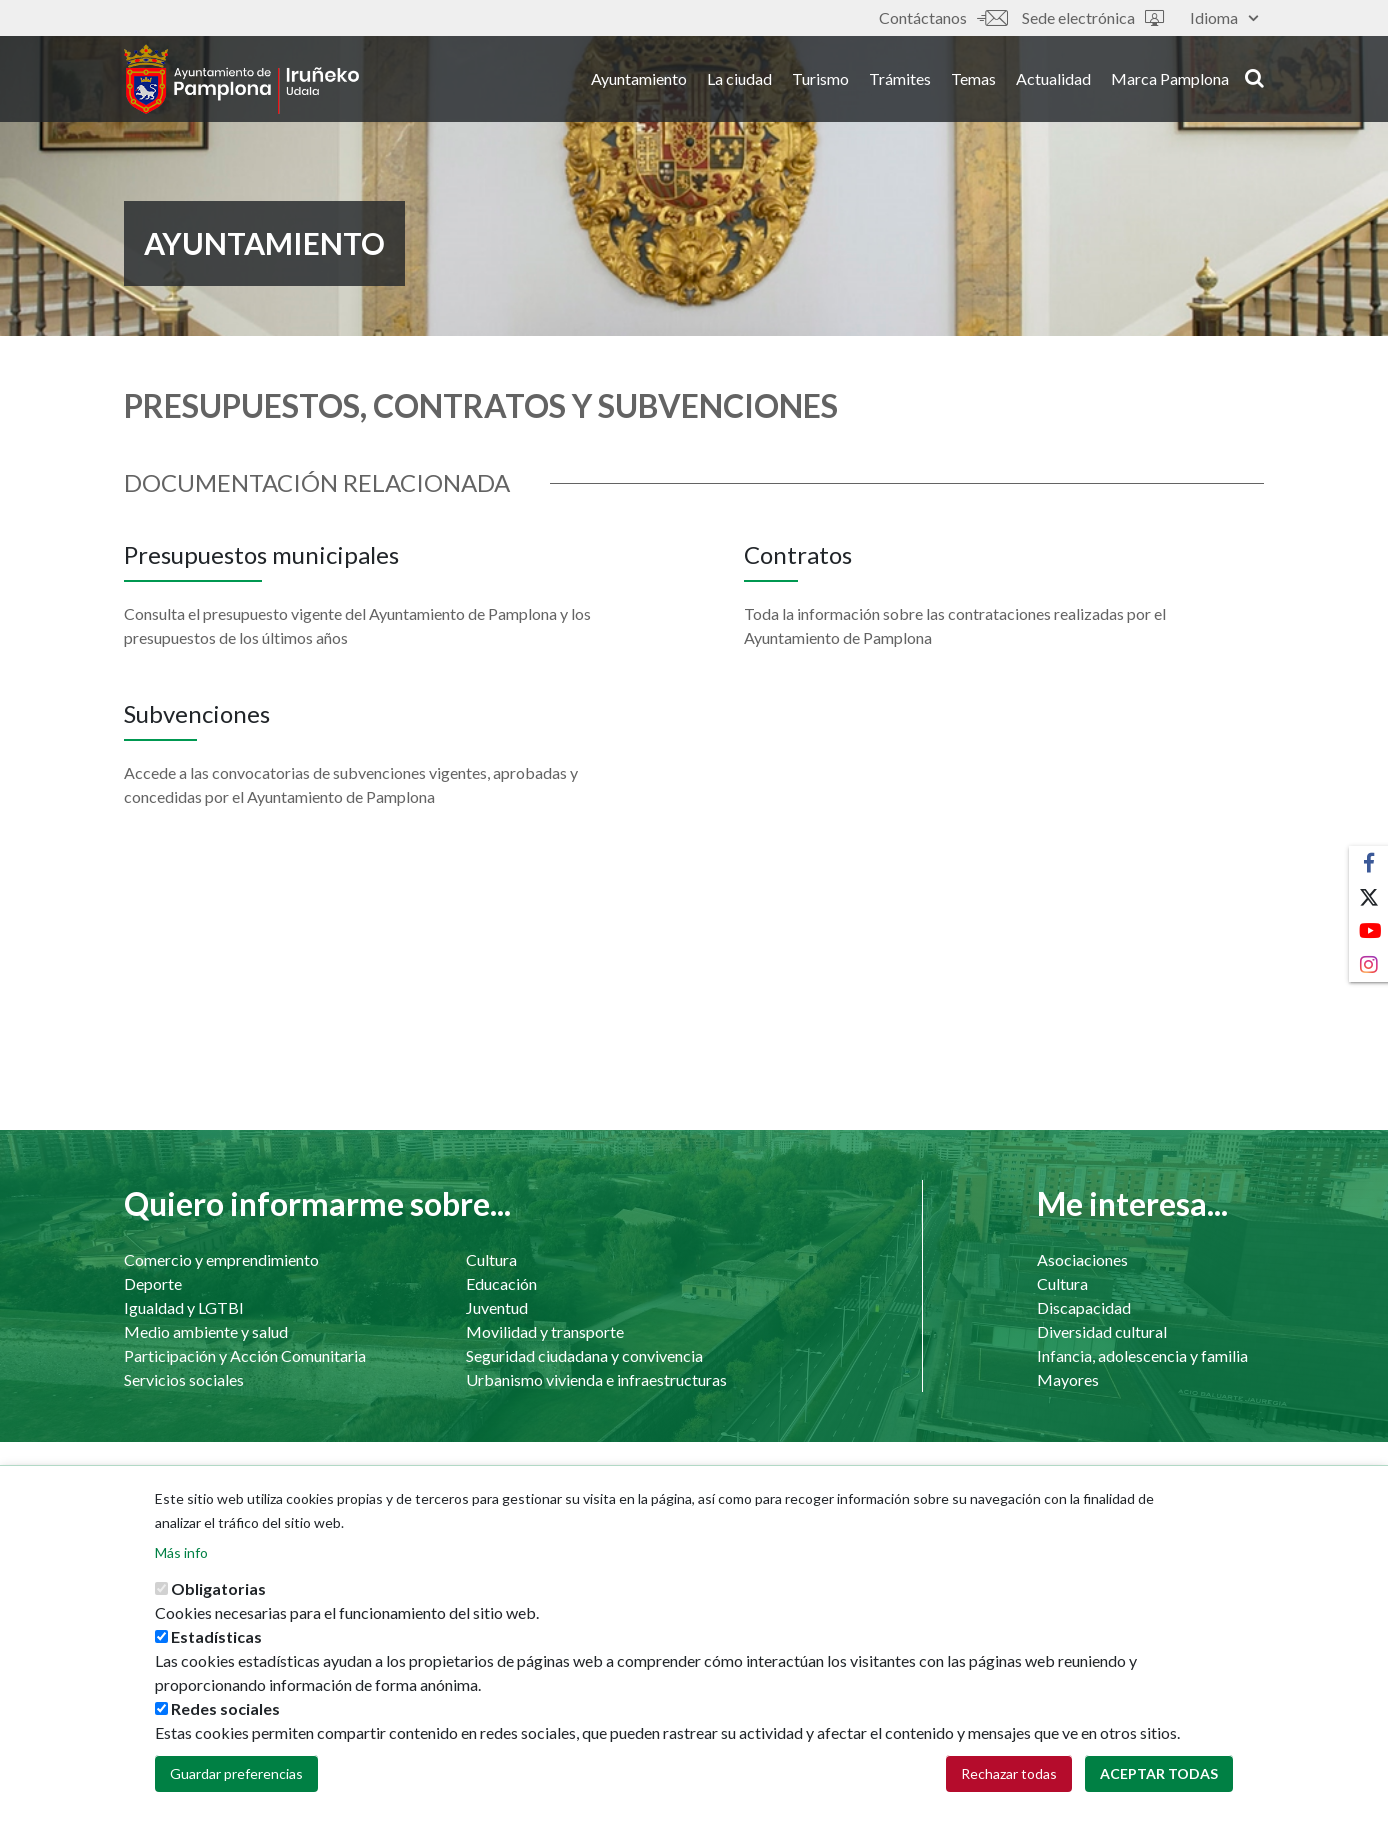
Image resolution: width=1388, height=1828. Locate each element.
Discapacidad (1084, 1307)
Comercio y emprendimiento (221, 1259)
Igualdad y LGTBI (184, 1307)
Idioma (1224, 17)
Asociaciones (1082, 1259)
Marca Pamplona (1170, 78)
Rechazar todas (1009, 1789)
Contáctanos (943, 17)
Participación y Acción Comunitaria (245, 1355)
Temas (973, 78)
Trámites (900, 78)
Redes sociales (225, 1724)
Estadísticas (216, 1652)
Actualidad (1053, 78)
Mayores (1068, 1379)
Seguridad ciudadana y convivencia (584, 1355)
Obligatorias (218, 1604)
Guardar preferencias (236, 1789)
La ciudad (739, 78)
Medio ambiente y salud (206, 1331)
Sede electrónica (1093, 17)
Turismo (820, 78)
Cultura (491, 1259)
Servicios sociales (184, 1379)
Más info (181, 1568)
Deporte (153, 1283)
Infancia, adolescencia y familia (1142, 1355)
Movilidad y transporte (545, 1331)
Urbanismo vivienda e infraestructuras (596, 1379)
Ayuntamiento (639, 78)
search (1254, 77)
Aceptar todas (1159, 1789)
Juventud (497, 1307)
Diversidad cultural (1102, 1331)
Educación (501, 1283)
